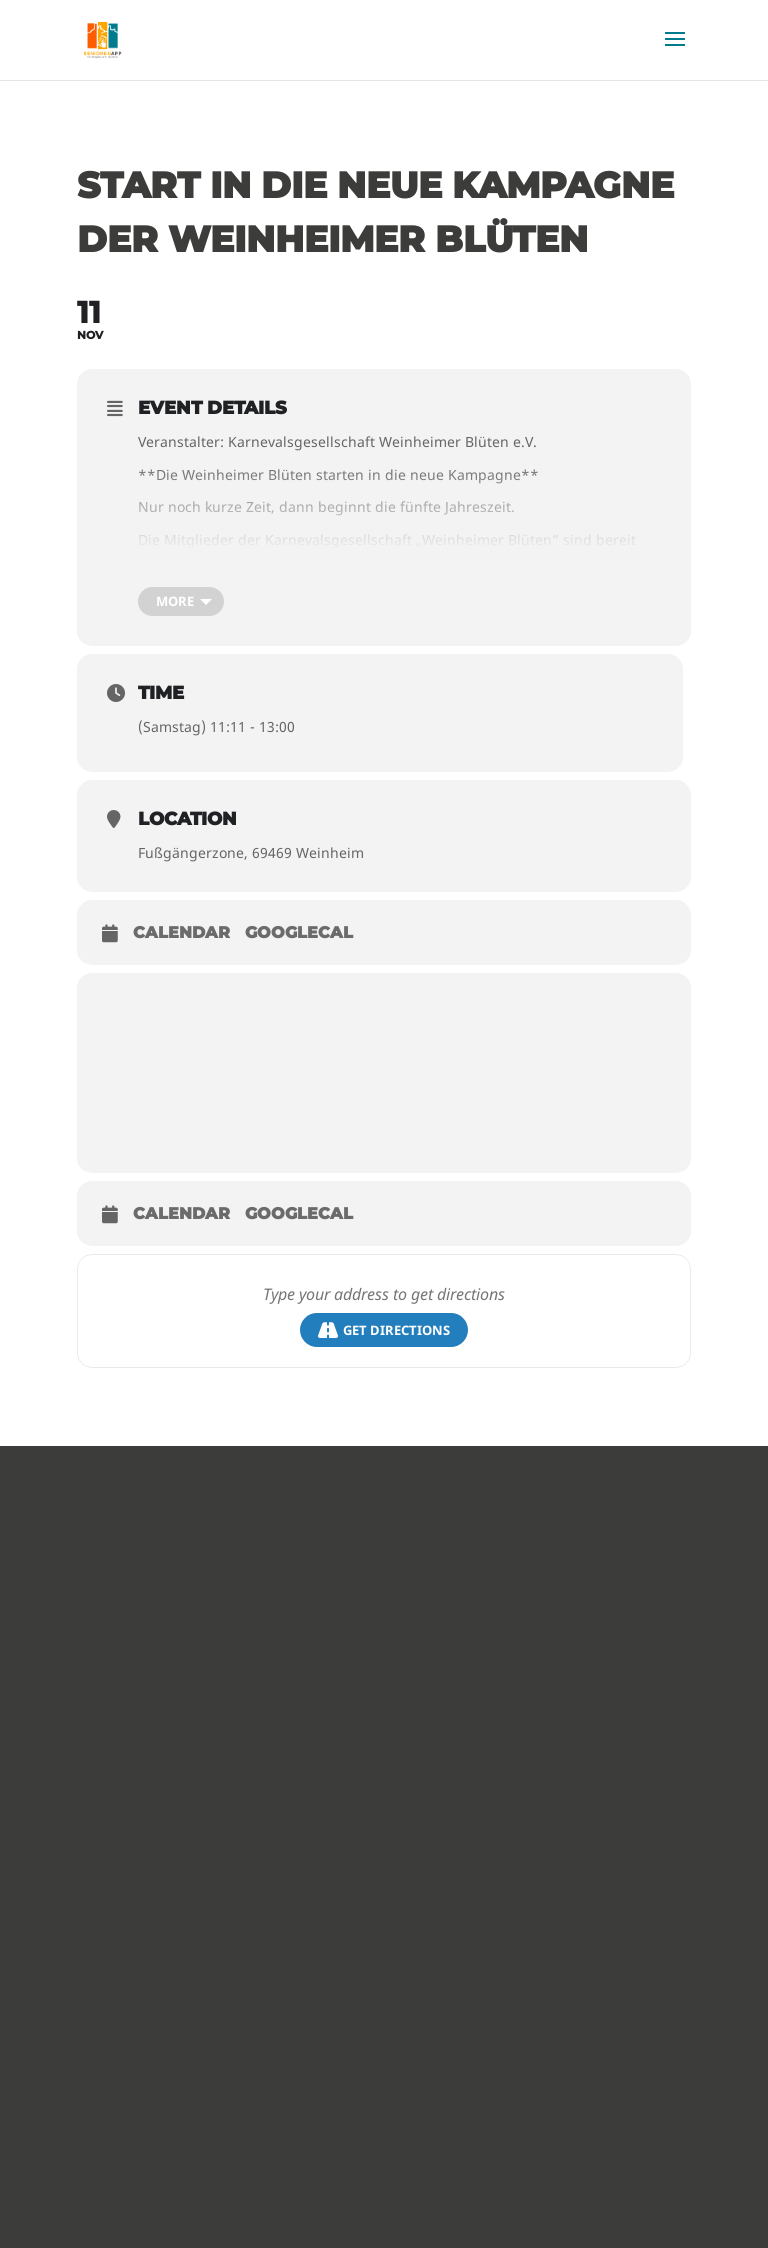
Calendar (181, 932)
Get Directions (384, 1330)
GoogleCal (299, 932)
